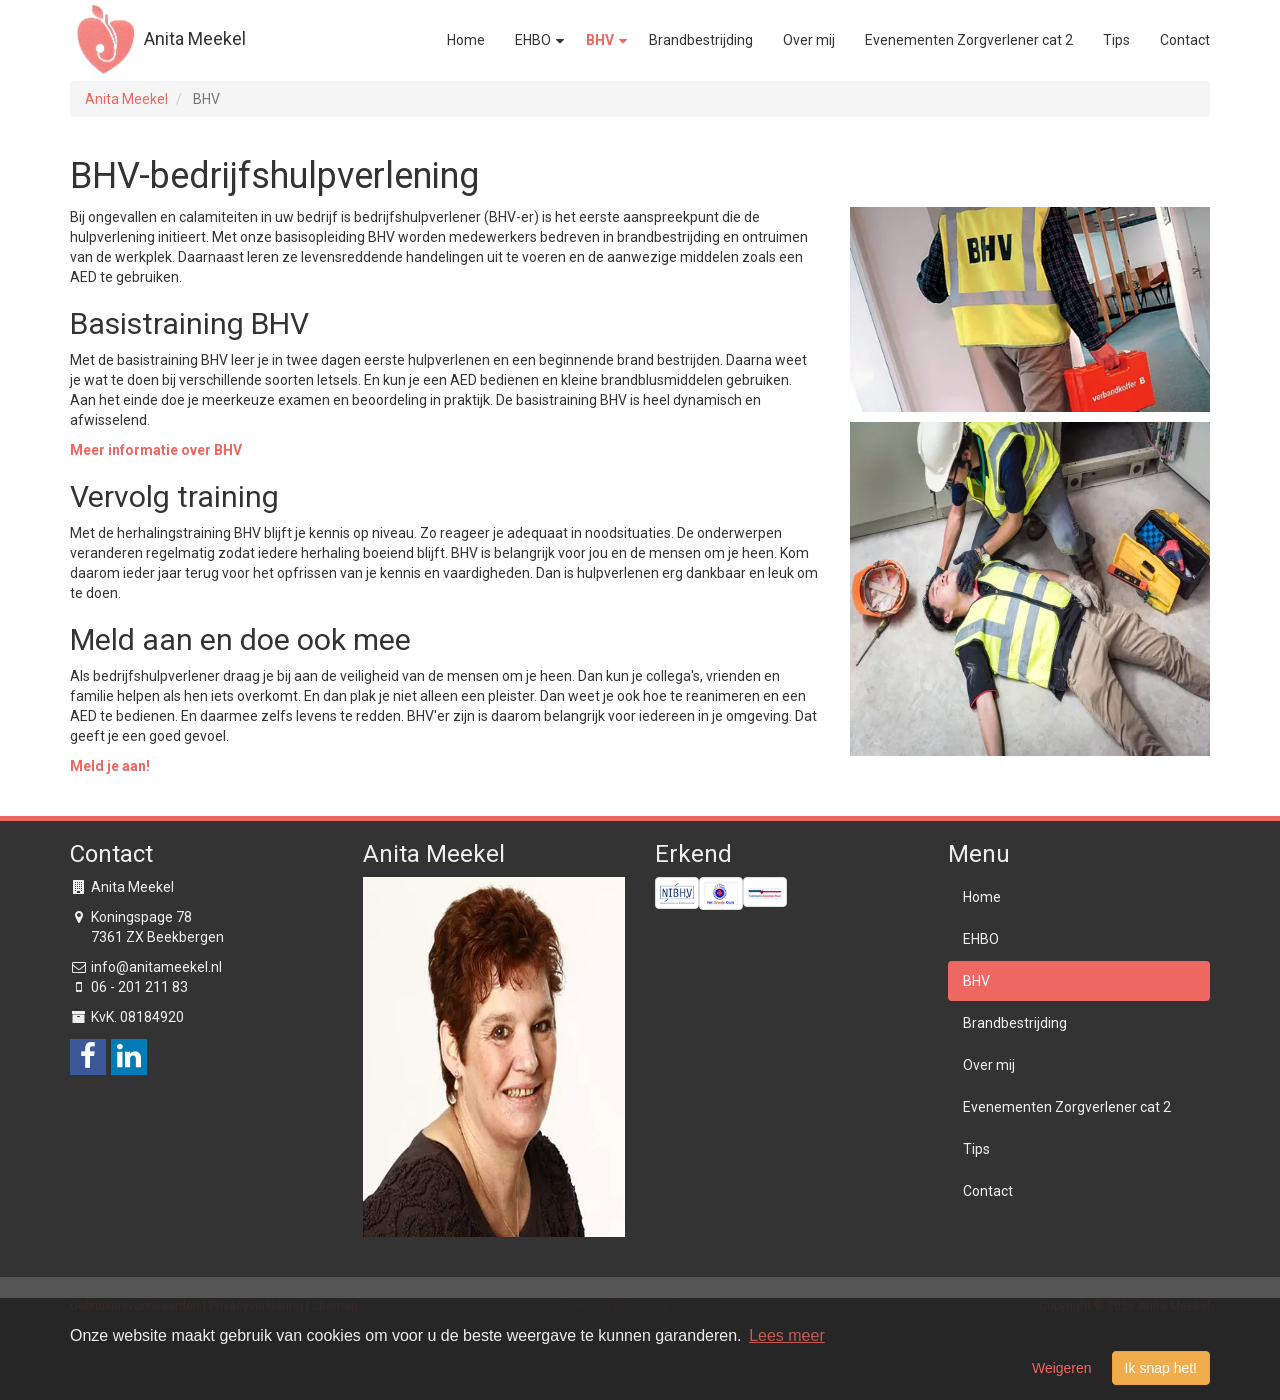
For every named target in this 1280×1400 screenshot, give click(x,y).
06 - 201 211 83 (139, 987)
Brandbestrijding (701, 40)
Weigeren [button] (1062, 1368)
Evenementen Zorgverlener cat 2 (969, 40)
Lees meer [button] (787, 1335)
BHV (601, 40)
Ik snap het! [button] (1161, 1368)
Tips (1116, 40)
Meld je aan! (110, 766)
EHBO (534, 40)
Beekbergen (185, 937)
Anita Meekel (158, 40)
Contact (1185, 40)
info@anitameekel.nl (156, 967)
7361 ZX (117, 937)
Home (466, 40)
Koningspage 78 (141, 917)
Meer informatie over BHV (156, 450)
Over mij (809, 40)
